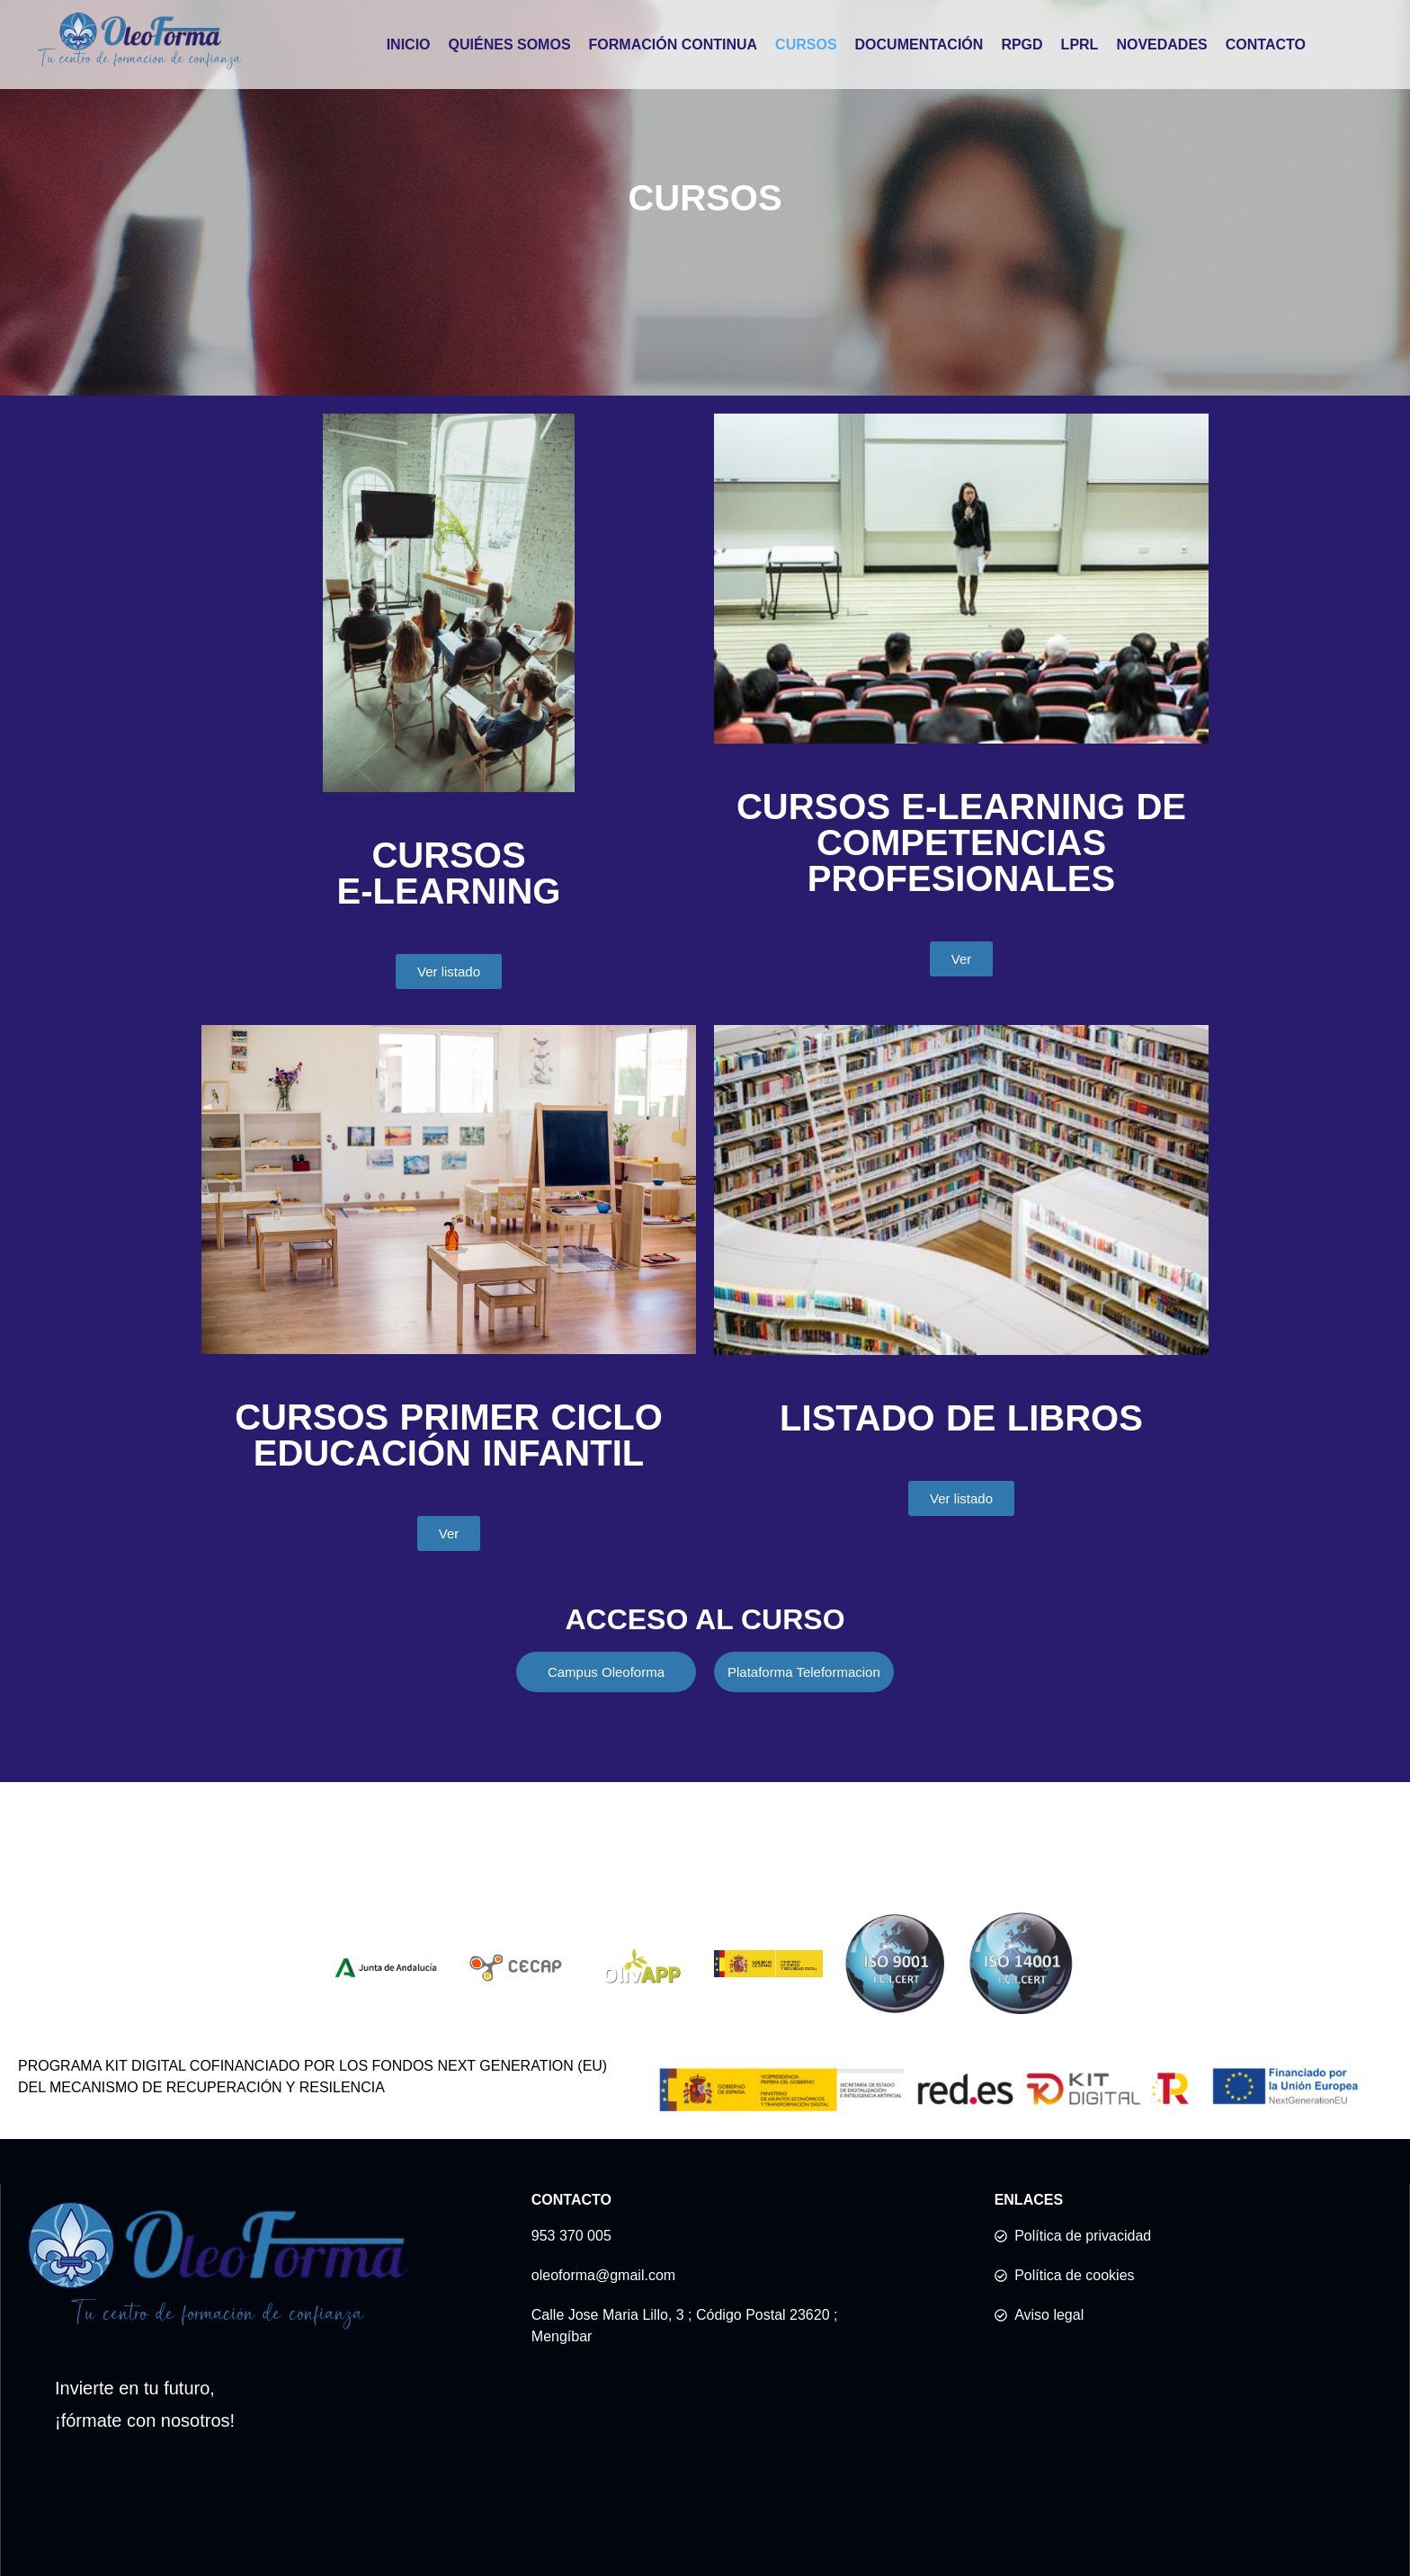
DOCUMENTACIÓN (919, 44)
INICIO (409, 44)
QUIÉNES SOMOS (510, 44)
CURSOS (805, 44)
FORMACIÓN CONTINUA (673, 44)
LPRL (1080, 44)
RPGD (1021, 44)
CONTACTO (1266, 44)
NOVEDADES (1161, 44)
